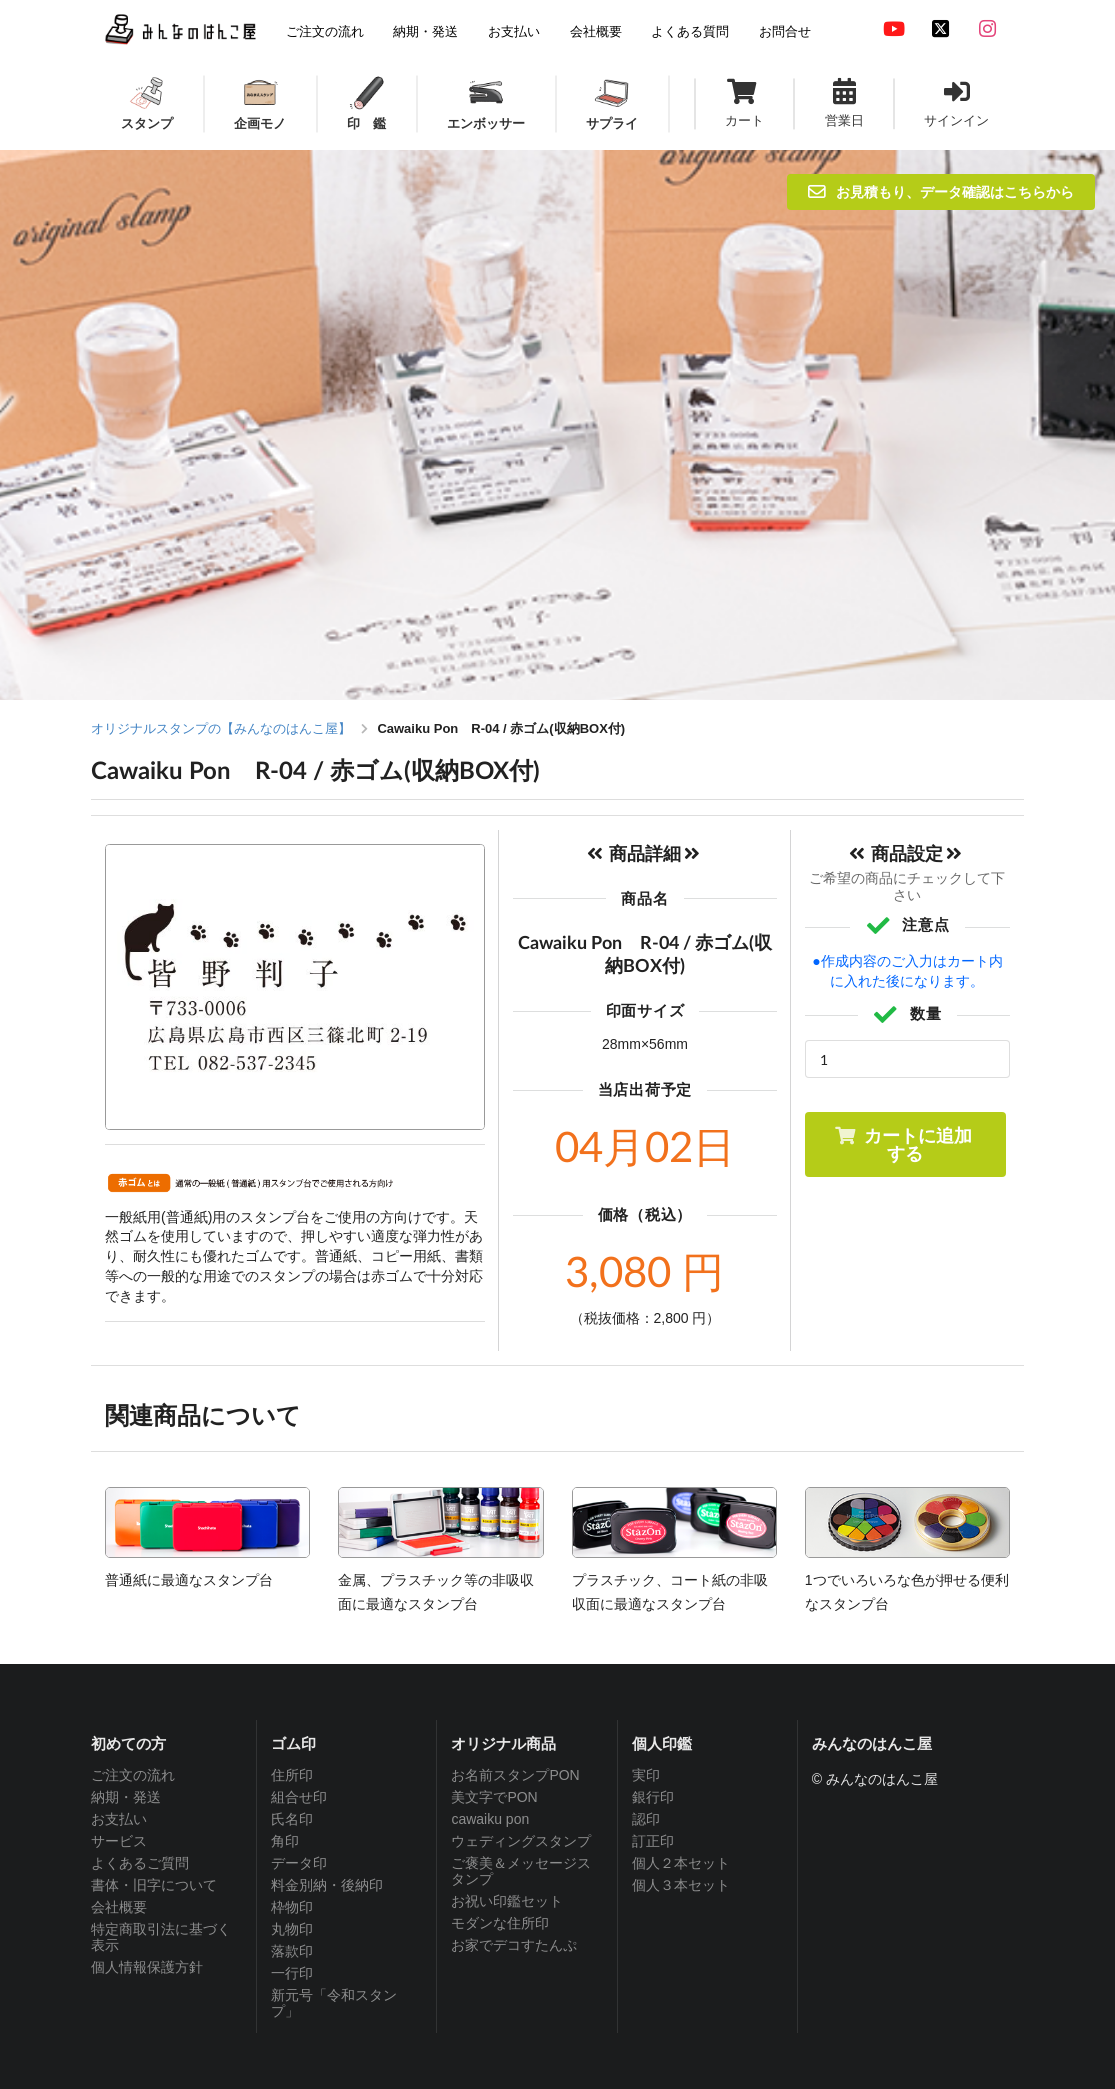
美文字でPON (494, 1797)
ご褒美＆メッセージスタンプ (521, 1871)
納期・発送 (126, 1797)
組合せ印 (299, 1797)
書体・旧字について (154, 1885)
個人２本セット (681, 1863)
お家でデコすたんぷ (514, 1945)
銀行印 (653, 1797)
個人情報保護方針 (147, 1967)
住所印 (292, 1775)
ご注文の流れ (133, 1775)
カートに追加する (903, 1144)
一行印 (292, 1973)
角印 (285, 1841)
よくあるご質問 (140, 1863)
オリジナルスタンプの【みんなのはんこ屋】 (221, 728)
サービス (119, 1841)
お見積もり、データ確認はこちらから (941, 191)
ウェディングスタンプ (521, 1841)
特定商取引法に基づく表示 (161, 1937)
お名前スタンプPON (515, 1775)
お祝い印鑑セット (507, 1901)
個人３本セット (681, 1885)
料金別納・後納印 (327, 1885)
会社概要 (119, 1907)
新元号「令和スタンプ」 (334, 2003)
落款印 (292, 1951)
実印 (646, 1775)
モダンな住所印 (500, 1923)
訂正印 (653, 1841)
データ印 (299, 1863)
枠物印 (292, 1907)
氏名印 (292, 1819)
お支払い (119, 1819)
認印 (646, 1819)
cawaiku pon (490, 1819)
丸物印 (292, 1929)
